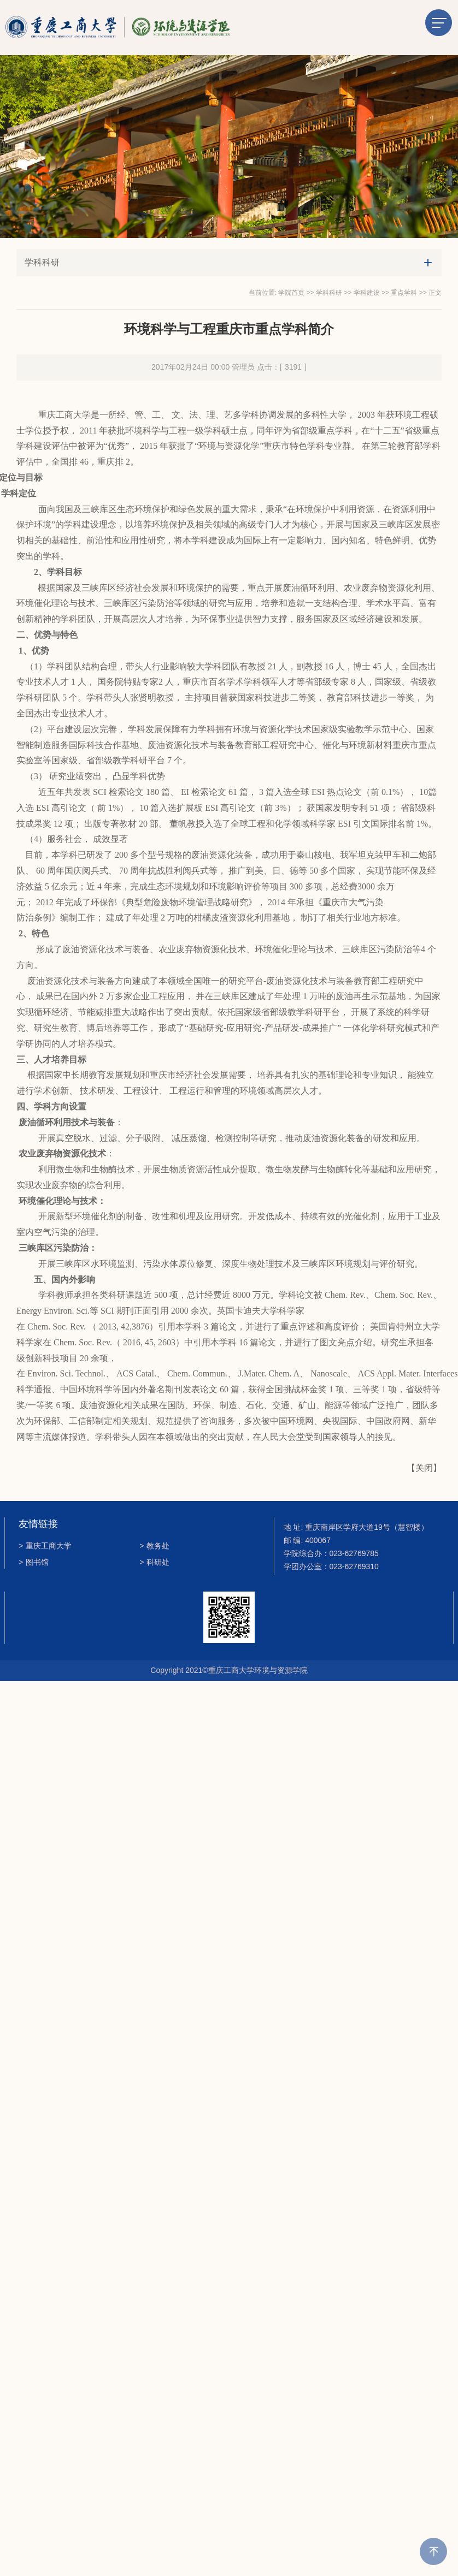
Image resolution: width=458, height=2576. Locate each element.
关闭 (424, 1468)
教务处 (154, 1546)
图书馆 (34, 1562)
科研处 (154, 1562)
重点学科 (404, 293)
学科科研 (329, 293)
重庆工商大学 (45, 1546)
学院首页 (291, 293)
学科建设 (367, 293)
